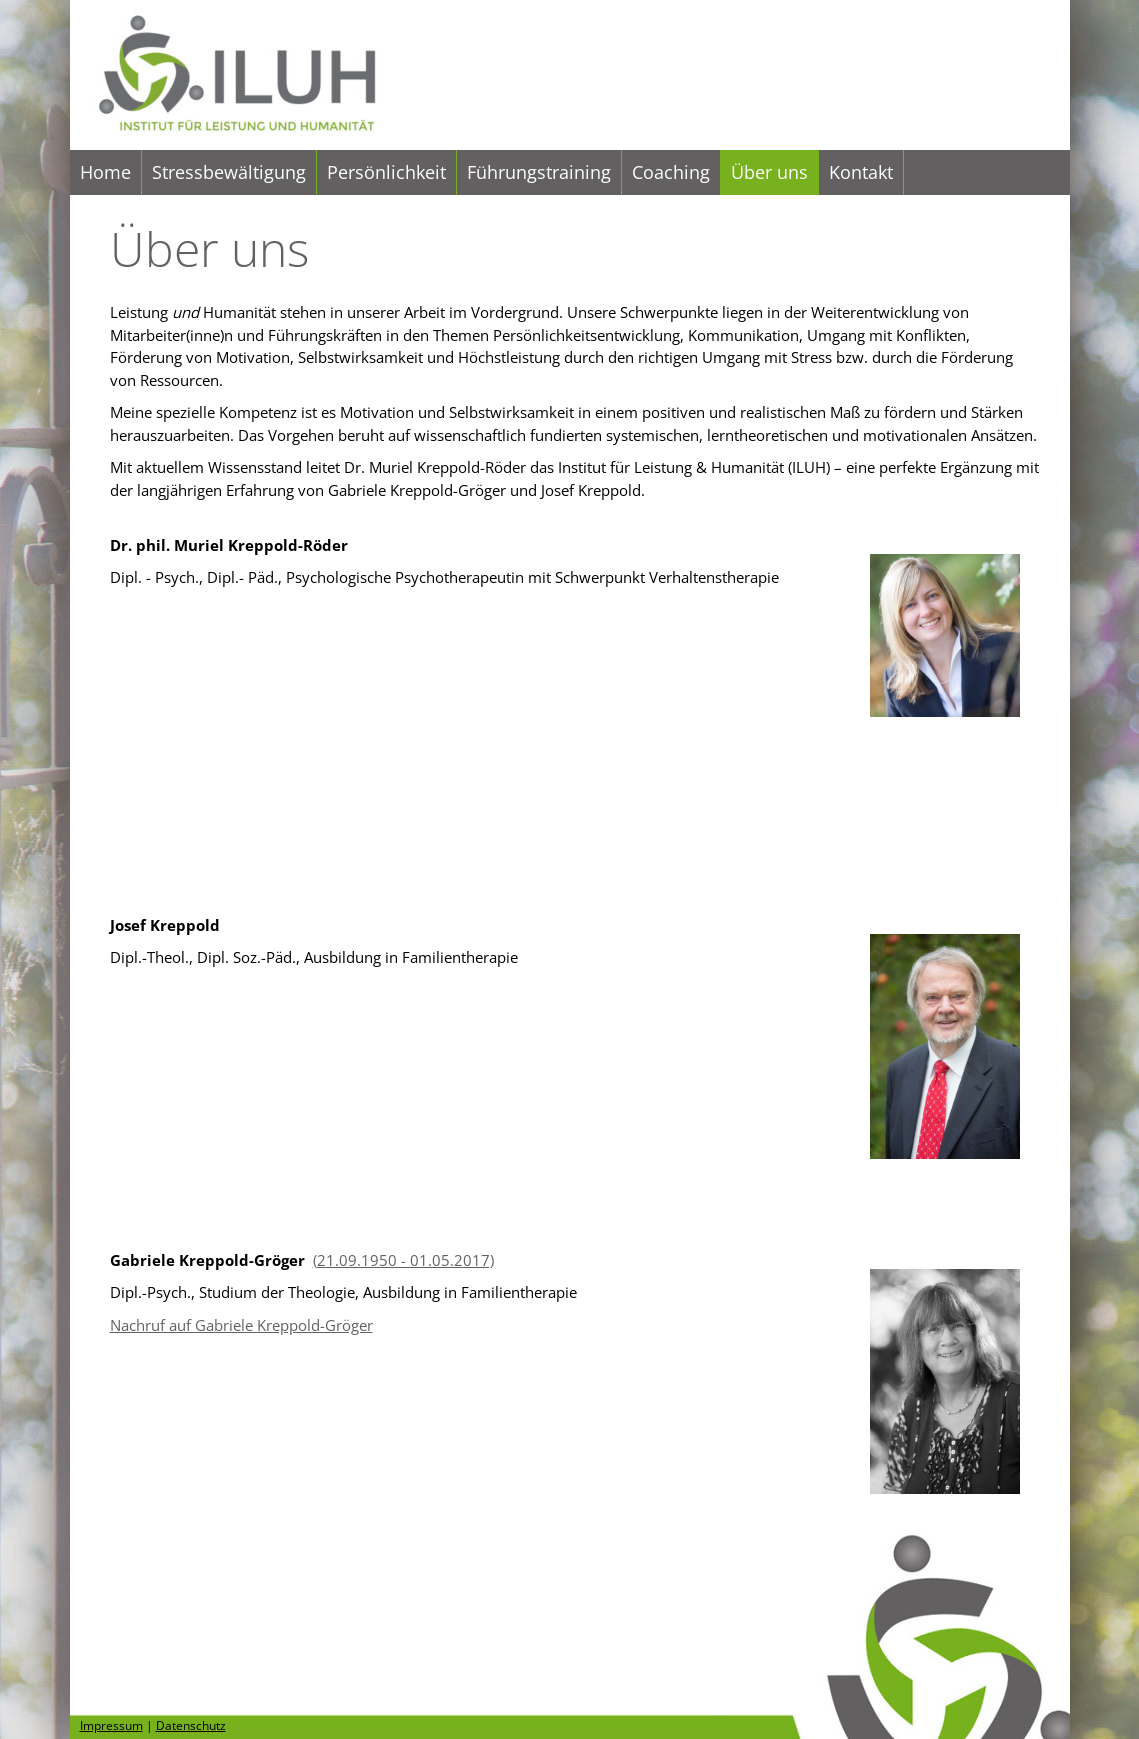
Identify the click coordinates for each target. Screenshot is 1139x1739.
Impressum (111, 1725)
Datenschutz (191, 1725)
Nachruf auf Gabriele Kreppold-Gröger (241, 1325)
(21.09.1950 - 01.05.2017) (403, 1260)
